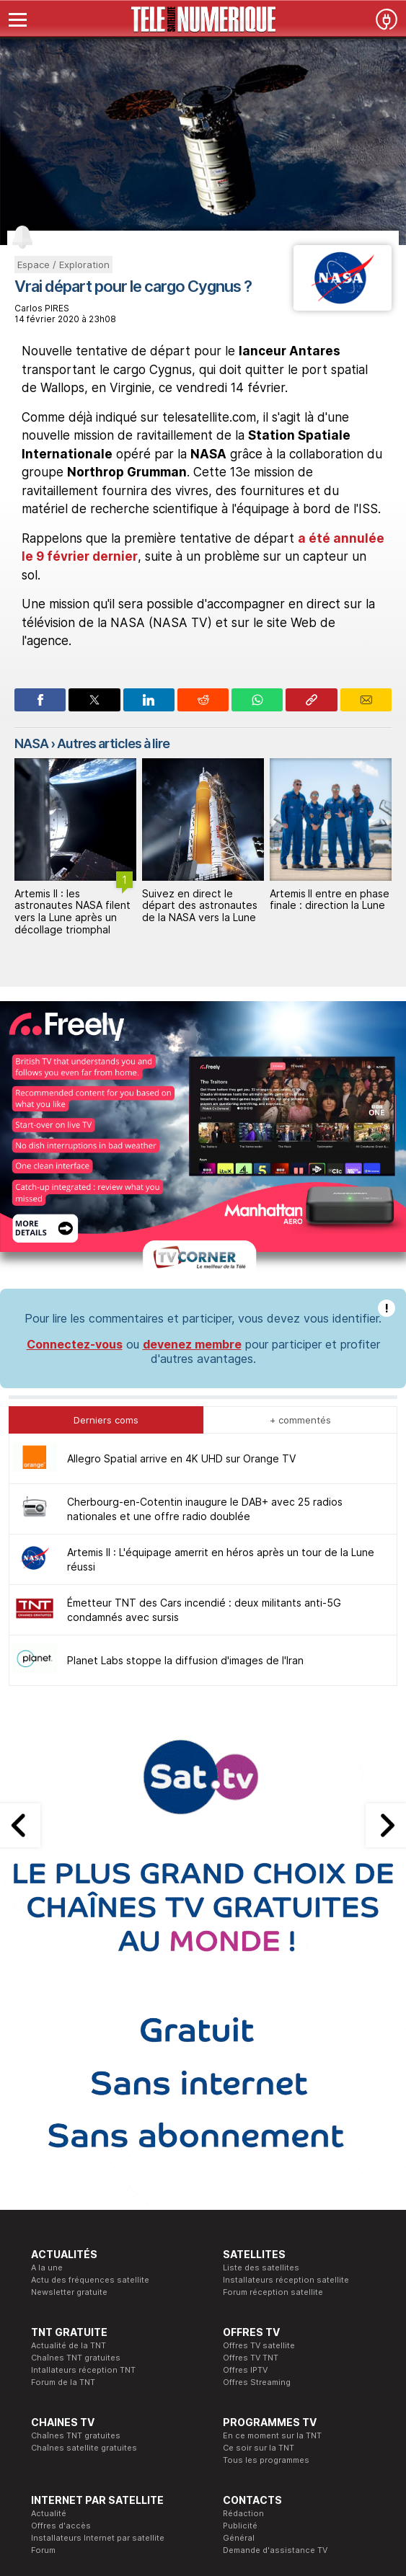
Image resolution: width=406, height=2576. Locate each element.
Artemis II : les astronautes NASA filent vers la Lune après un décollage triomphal (200, 911)
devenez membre (192, 1344)
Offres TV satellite (259, 2345)
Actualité (48, 2513)
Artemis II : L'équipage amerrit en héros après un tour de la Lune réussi (75, 911)
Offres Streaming (257, 2382)
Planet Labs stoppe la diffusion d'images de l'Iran (185, 1660)
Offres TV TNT (250, 2358)
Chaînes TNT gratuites (75, 2358)
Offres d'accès (61, 2526)
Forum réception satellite (273, 2292)
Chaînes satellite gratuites (84, 2448)
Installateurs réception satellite (286, 2280)
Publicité (240, 2526)
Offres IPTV (245, 2370)
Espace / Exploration (63, 264)
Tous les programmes (266, 2460)
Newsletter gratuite (69, 2292)
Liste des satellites (261, 2267)
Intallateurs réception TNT (83, 2370)
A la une (47, 2267)
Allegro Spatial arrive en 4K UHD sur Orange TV (181, 1458)
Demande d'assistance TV (275, 2550)
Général (239, 2538)
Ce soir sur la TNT (258, 2448)
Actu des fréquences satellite (90, 2280)
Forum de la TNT (63, 2382)
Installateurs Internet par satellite (97, 2538)
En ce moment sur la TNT (272, 2435)
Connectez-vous (75, 1344)
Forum (43, 2550)
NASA (31, 743)
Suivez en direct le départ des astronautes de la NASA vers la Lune (327, 905)
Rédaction (243, 2513)
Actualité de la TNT (68, 2345)
